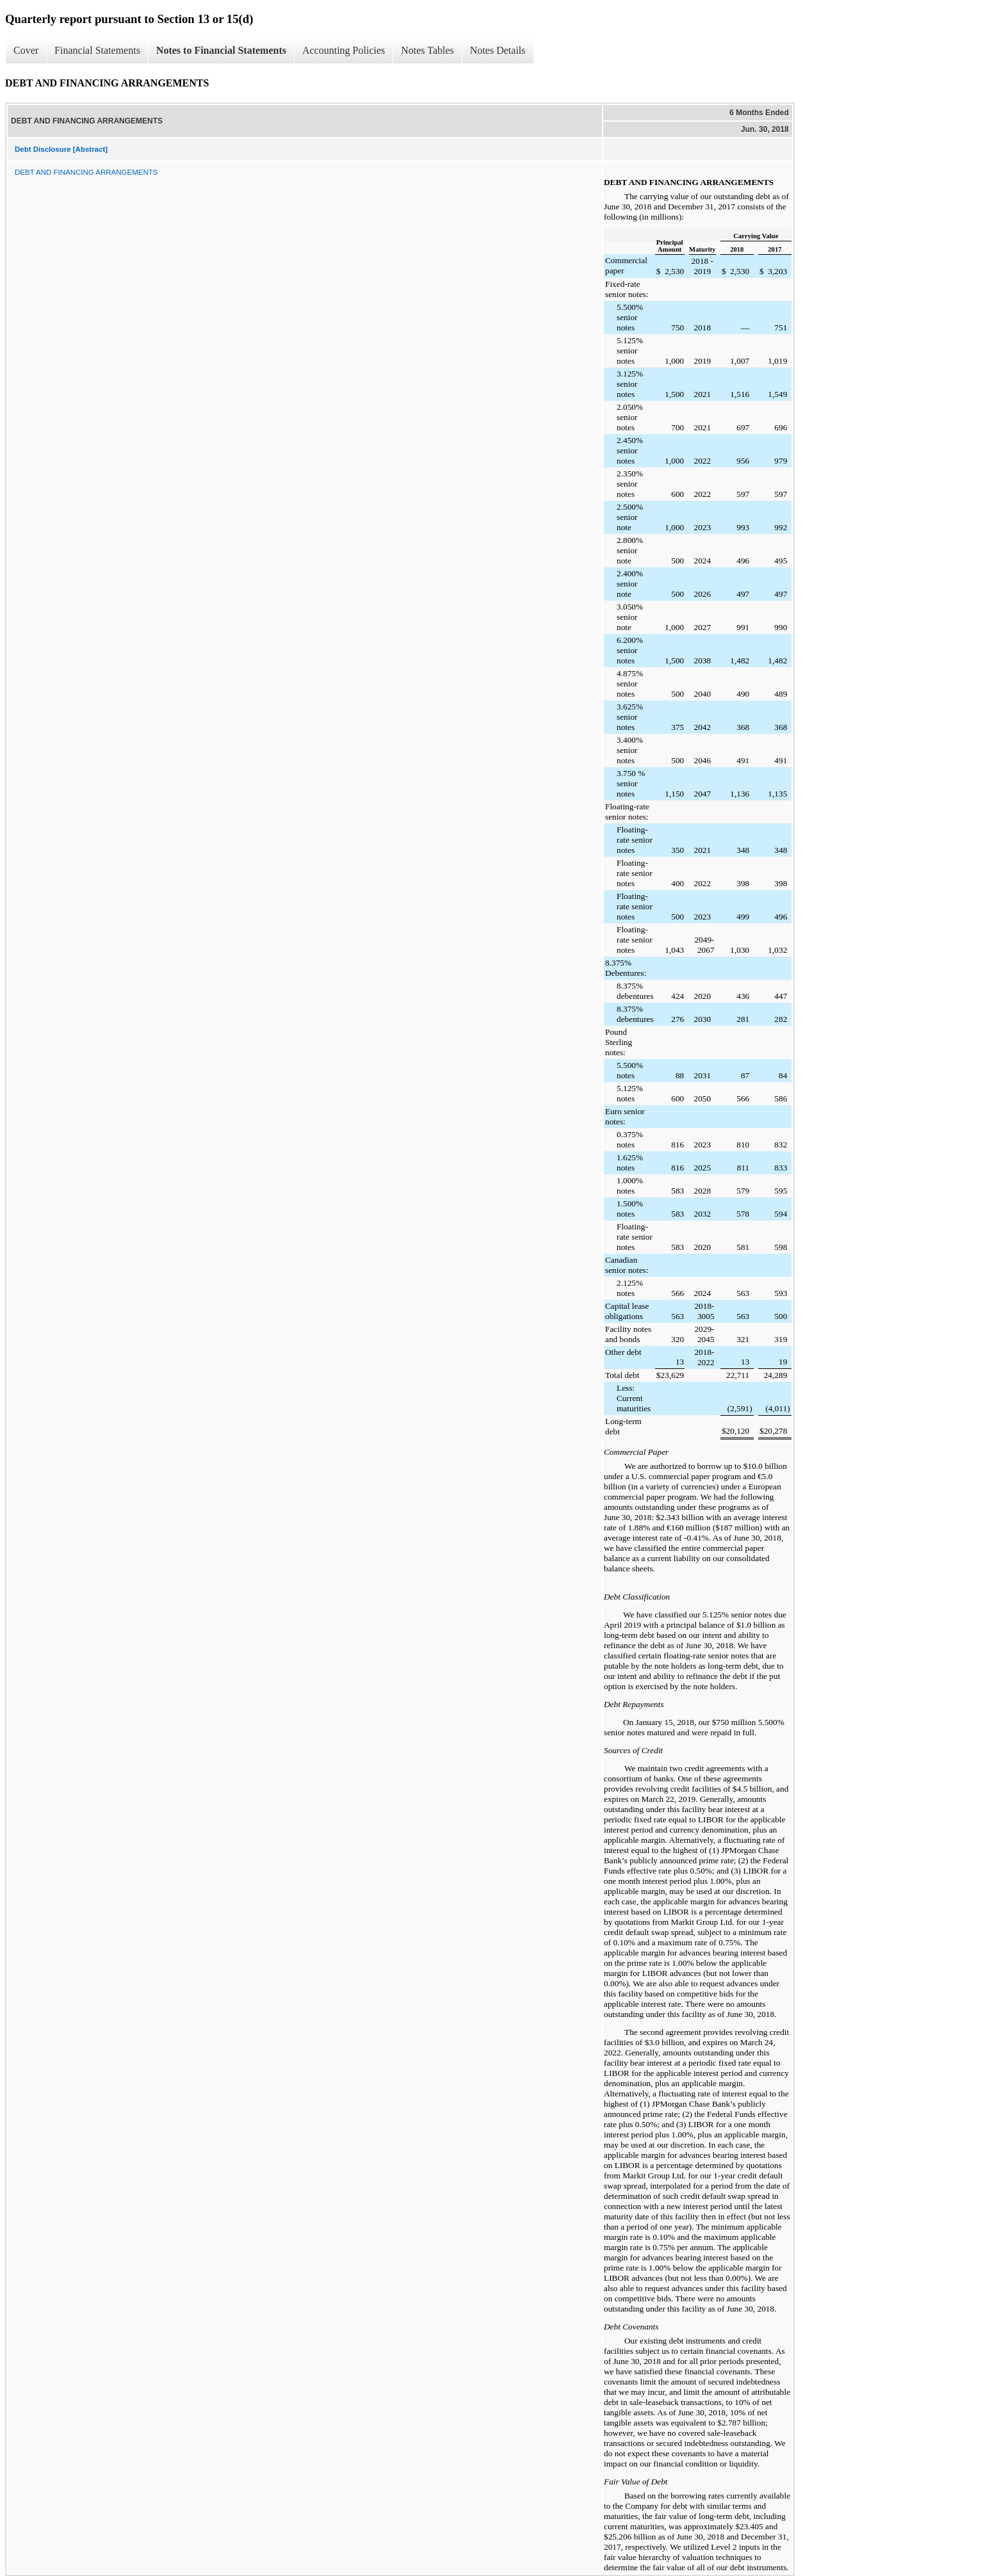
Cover (25, 50)
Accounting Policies (343, 50)
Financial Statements (97, 50)
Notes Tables (427, 50)
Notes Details (498, 50)
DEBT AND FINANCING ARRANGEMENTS (86, 172)
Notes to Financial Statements (221, 50)
